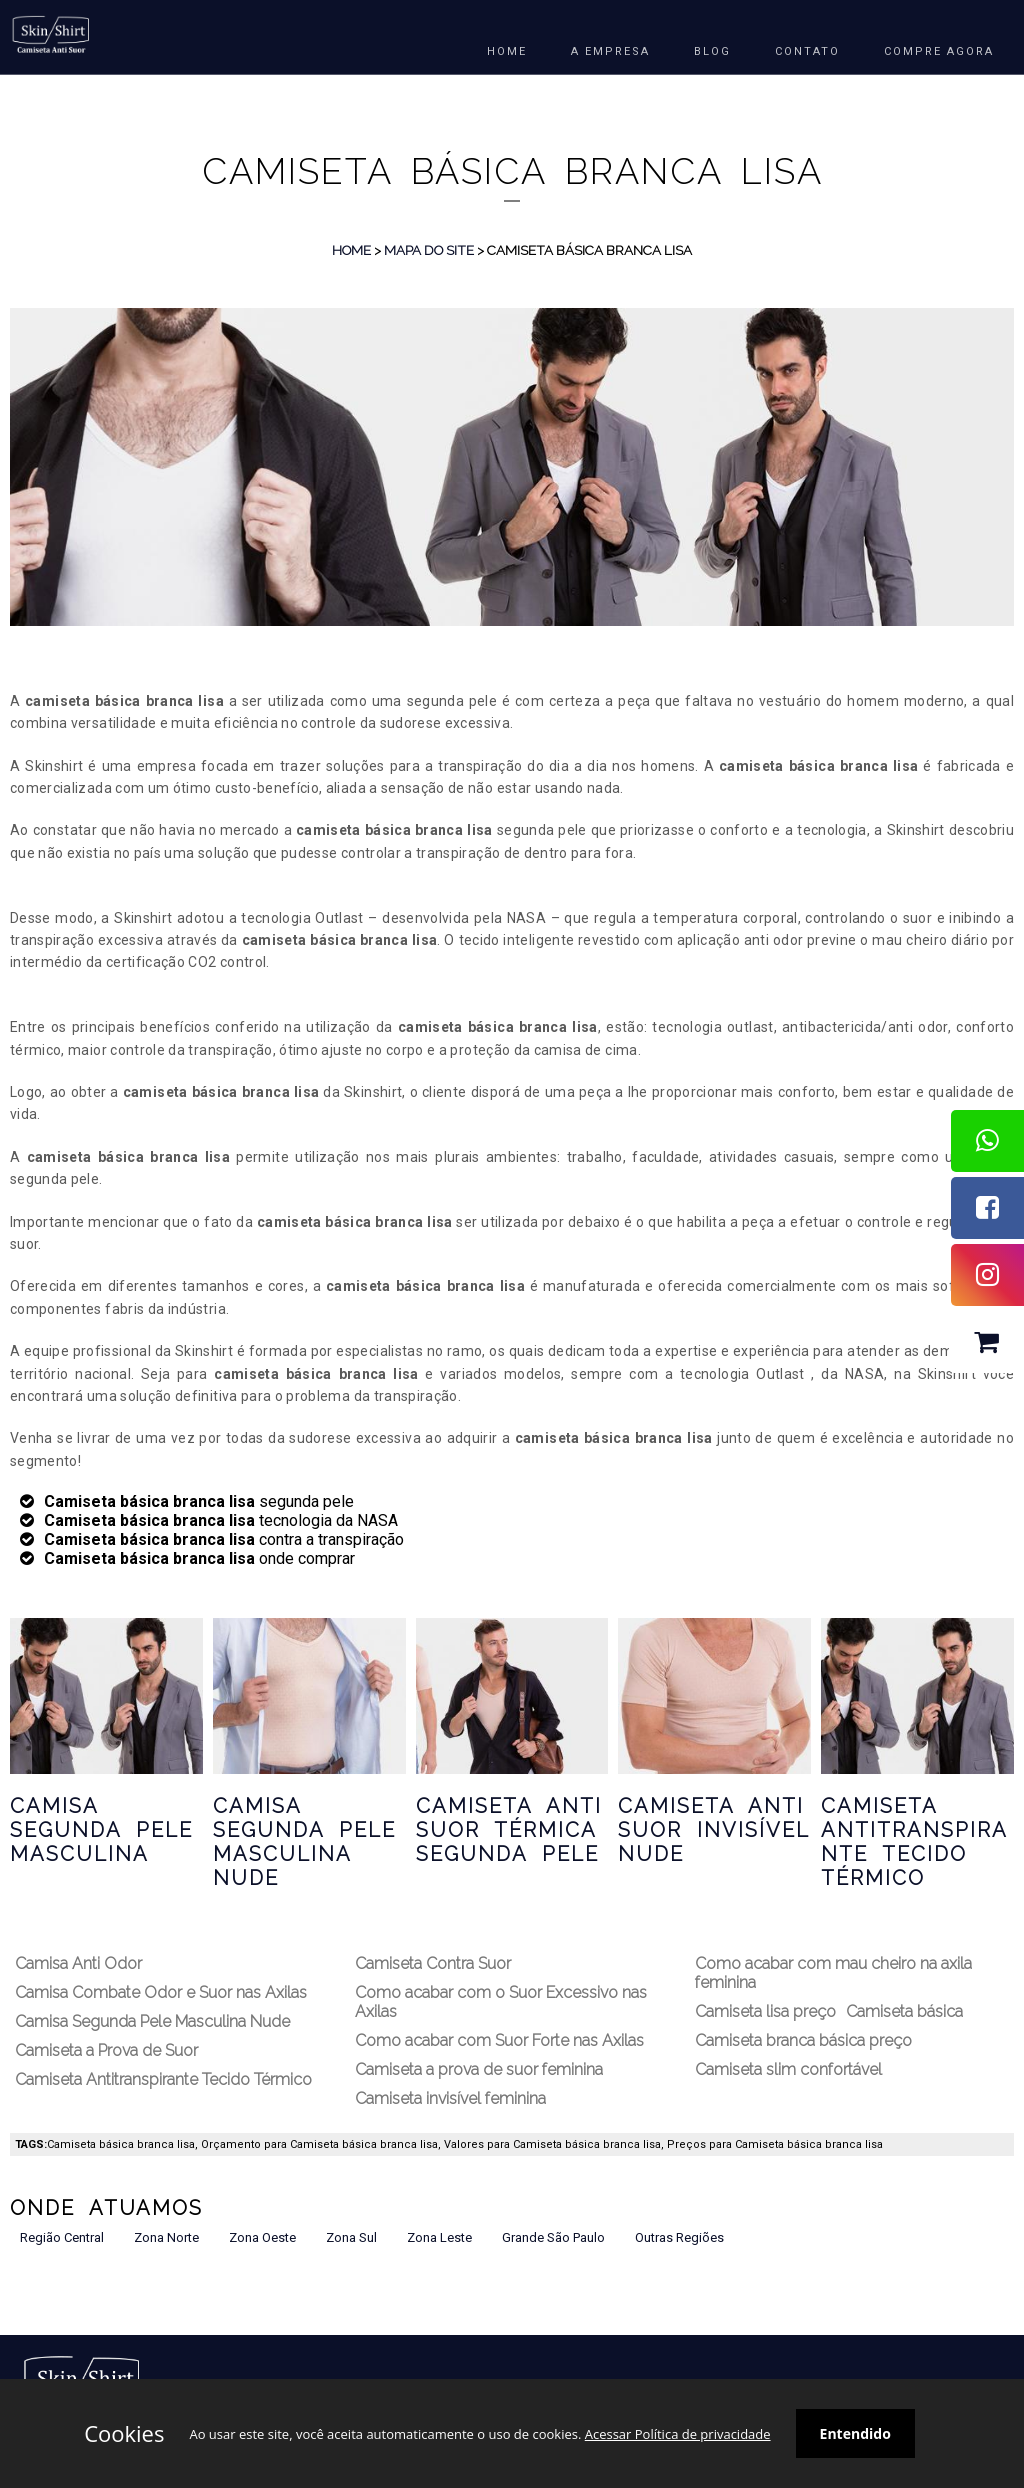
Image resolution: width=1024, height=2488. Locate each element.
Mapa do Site (429, 250)
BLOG (712, 51)
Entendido (855, 2433)
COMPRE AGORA (939, 51)
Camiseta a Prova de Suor (106, 2050)
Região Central (62, 2237)
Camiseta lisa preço (765, 2011)
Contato (807, 51)
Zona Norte (166, 2237)
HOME (507, 51)
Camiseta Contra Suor (433, 1963)
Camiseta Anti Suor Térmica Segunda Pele (509, 1830)
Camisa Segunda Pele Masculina (101, 1830)
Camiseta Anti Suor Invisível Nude (713, 1830)
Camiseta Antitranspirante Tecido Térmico (914, 1842)
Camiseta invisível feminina (450, 2098)
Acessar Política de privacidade (678, 2434)
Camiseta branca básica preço (803, 2040)
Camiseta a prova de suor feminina (479, 2069)
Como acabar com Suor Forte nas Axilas (499, 2040)
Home (351, 250)
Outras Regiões (679, 2237)
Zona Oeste (262, 2237)
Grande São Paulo (553, 2237)
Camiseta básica (904, 2011)
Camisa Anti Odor (78, 1963)
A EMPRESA (610, 51)
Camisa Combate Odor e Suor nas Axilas (161, 1992)
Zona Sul (351, 2237)
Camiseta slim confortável (788, 2069)
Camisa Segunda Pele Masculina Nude (304, 1842)
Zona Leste (439, 2237)
